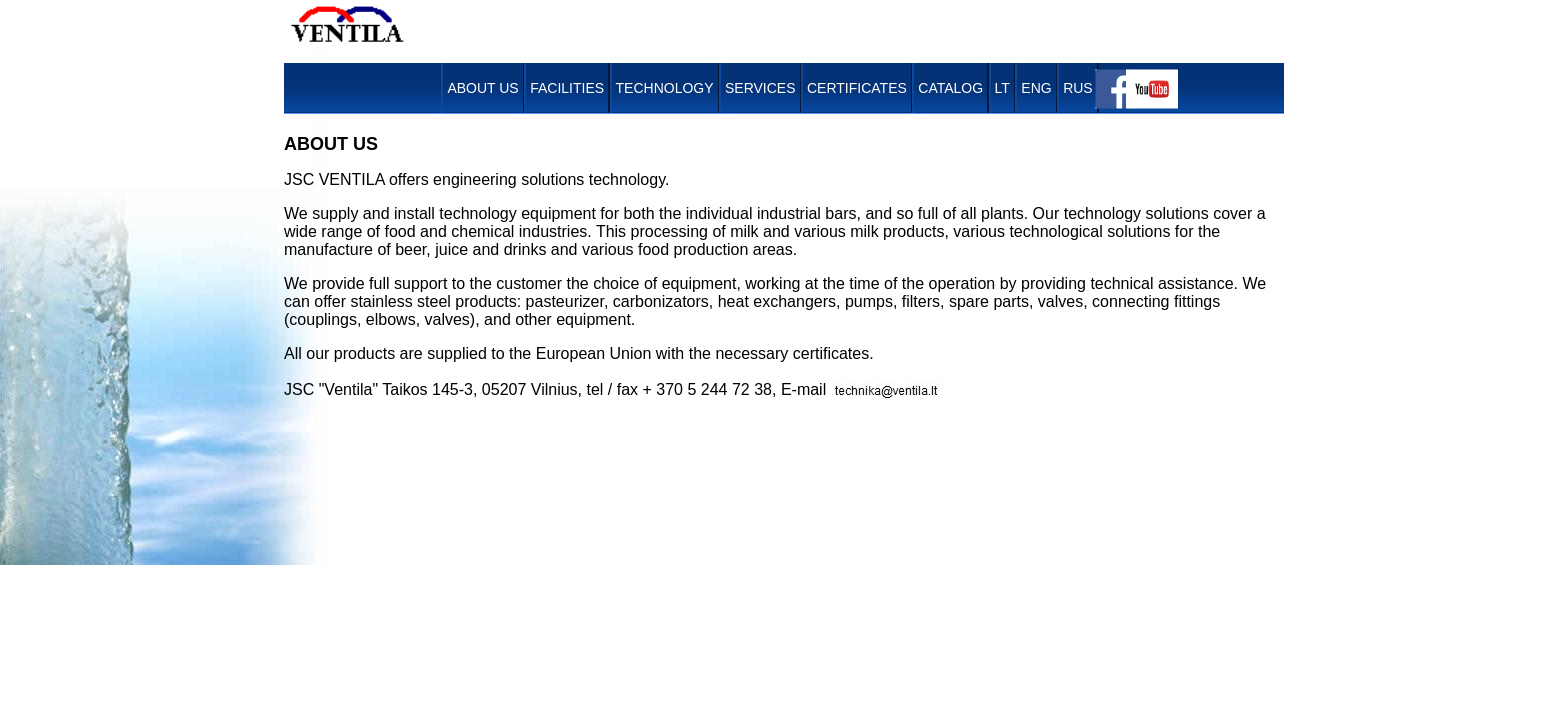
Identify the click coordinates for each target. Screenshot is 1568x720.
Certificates (857, 88)
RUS (1078, 88)
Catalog (950, 88)
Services (760, 88)
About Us (482, 88)
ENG (1036, 88)
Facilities (567, 88)
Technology (665, 88)
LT (1002, 88)
